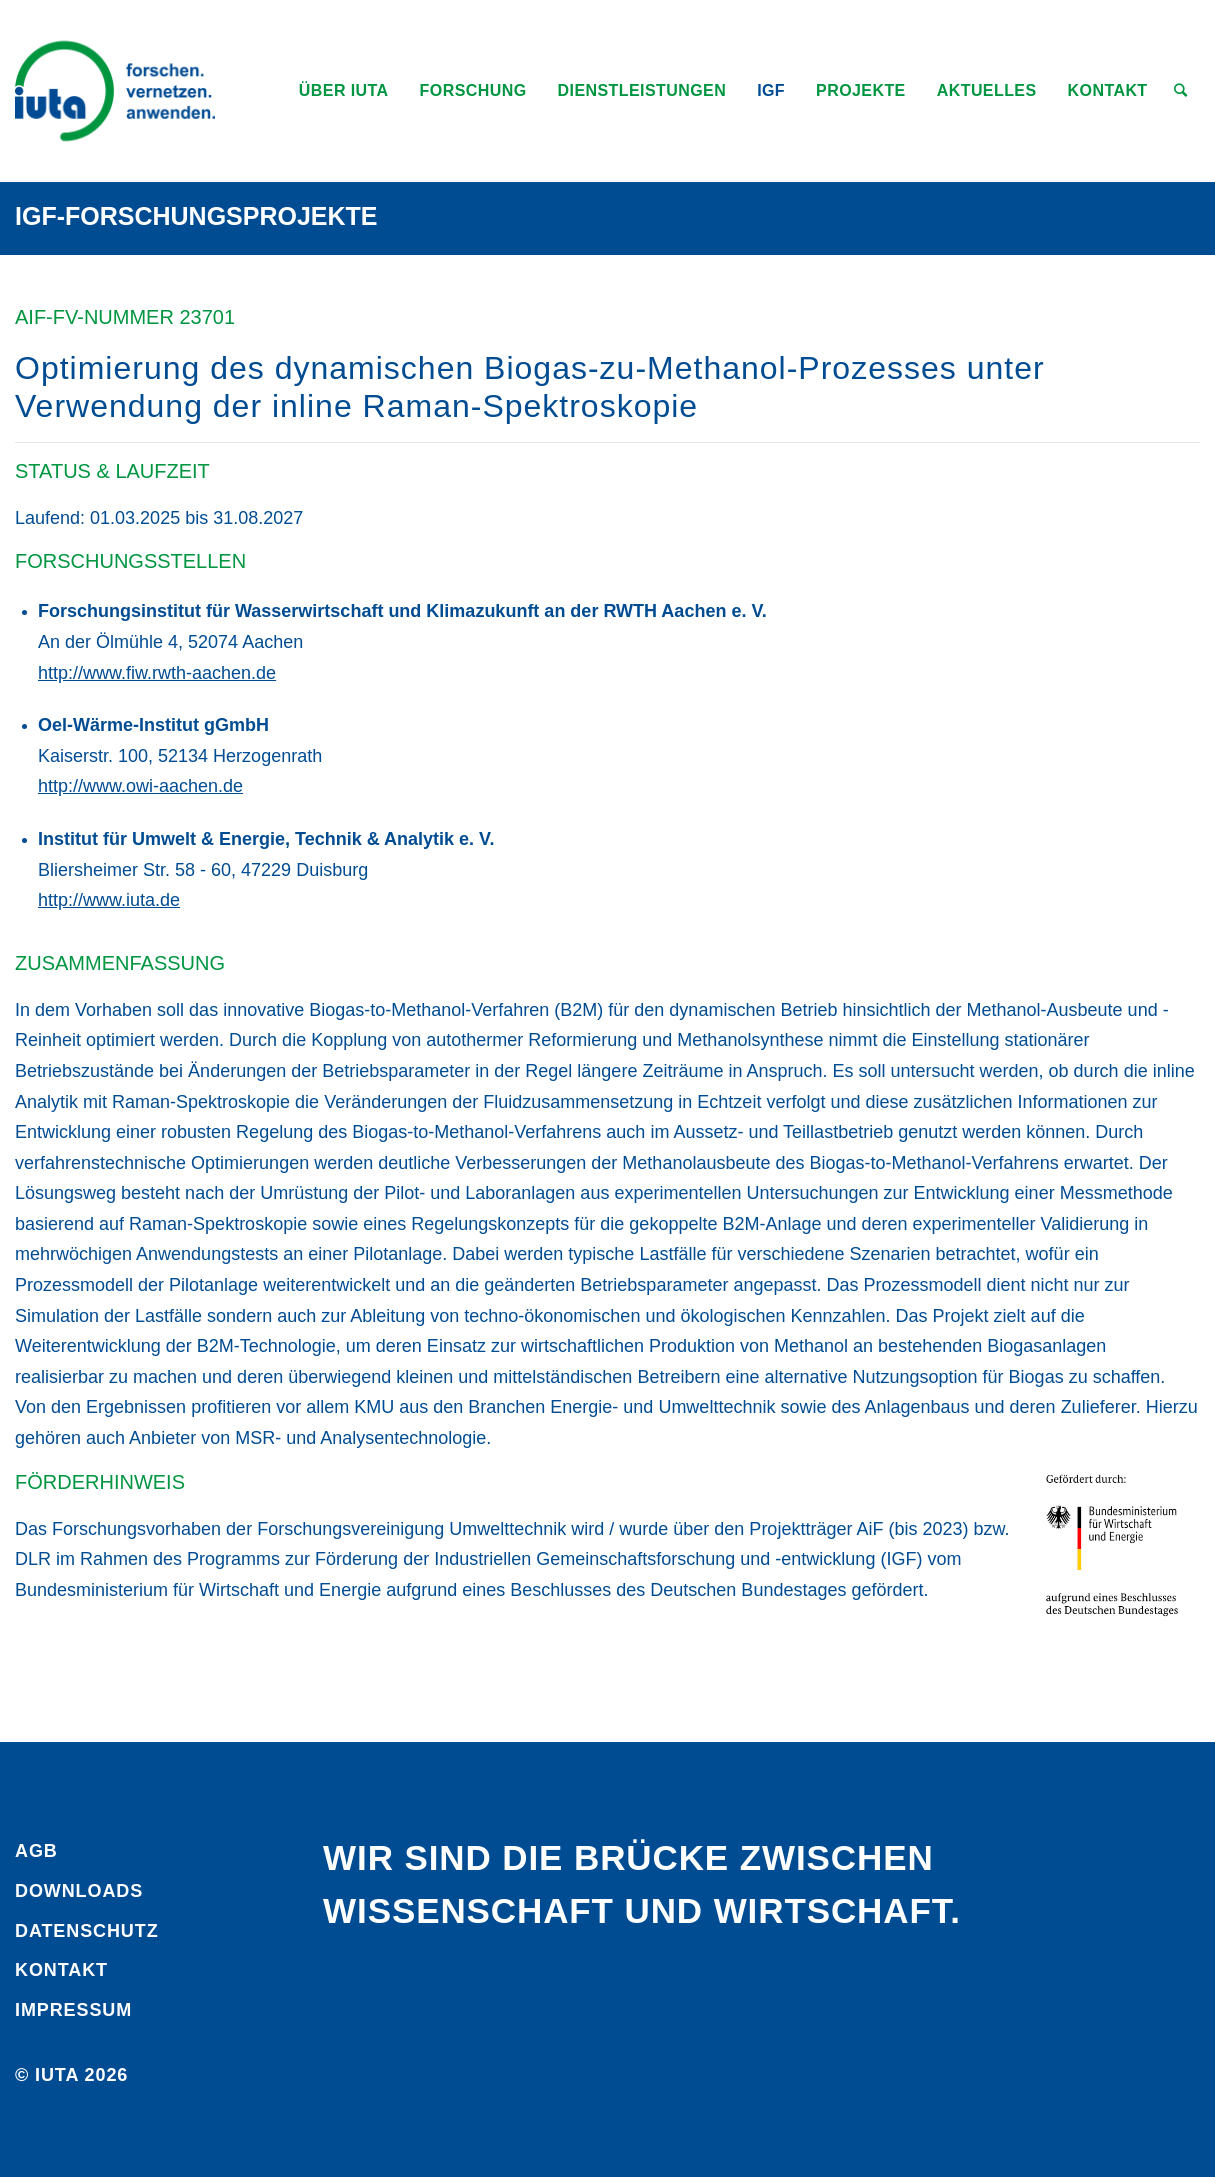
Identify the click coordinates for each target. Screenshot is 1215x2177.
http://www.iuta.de (109, 900)
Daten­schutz (87, 1931)
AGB (36, 1851)
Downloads (79, 1891)
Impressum (73, 2010)
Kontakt (61, 1970)
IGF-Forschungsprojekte (196, 216)
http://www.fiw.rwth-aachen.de (157, 673)
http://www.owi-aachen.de (140, 786)
